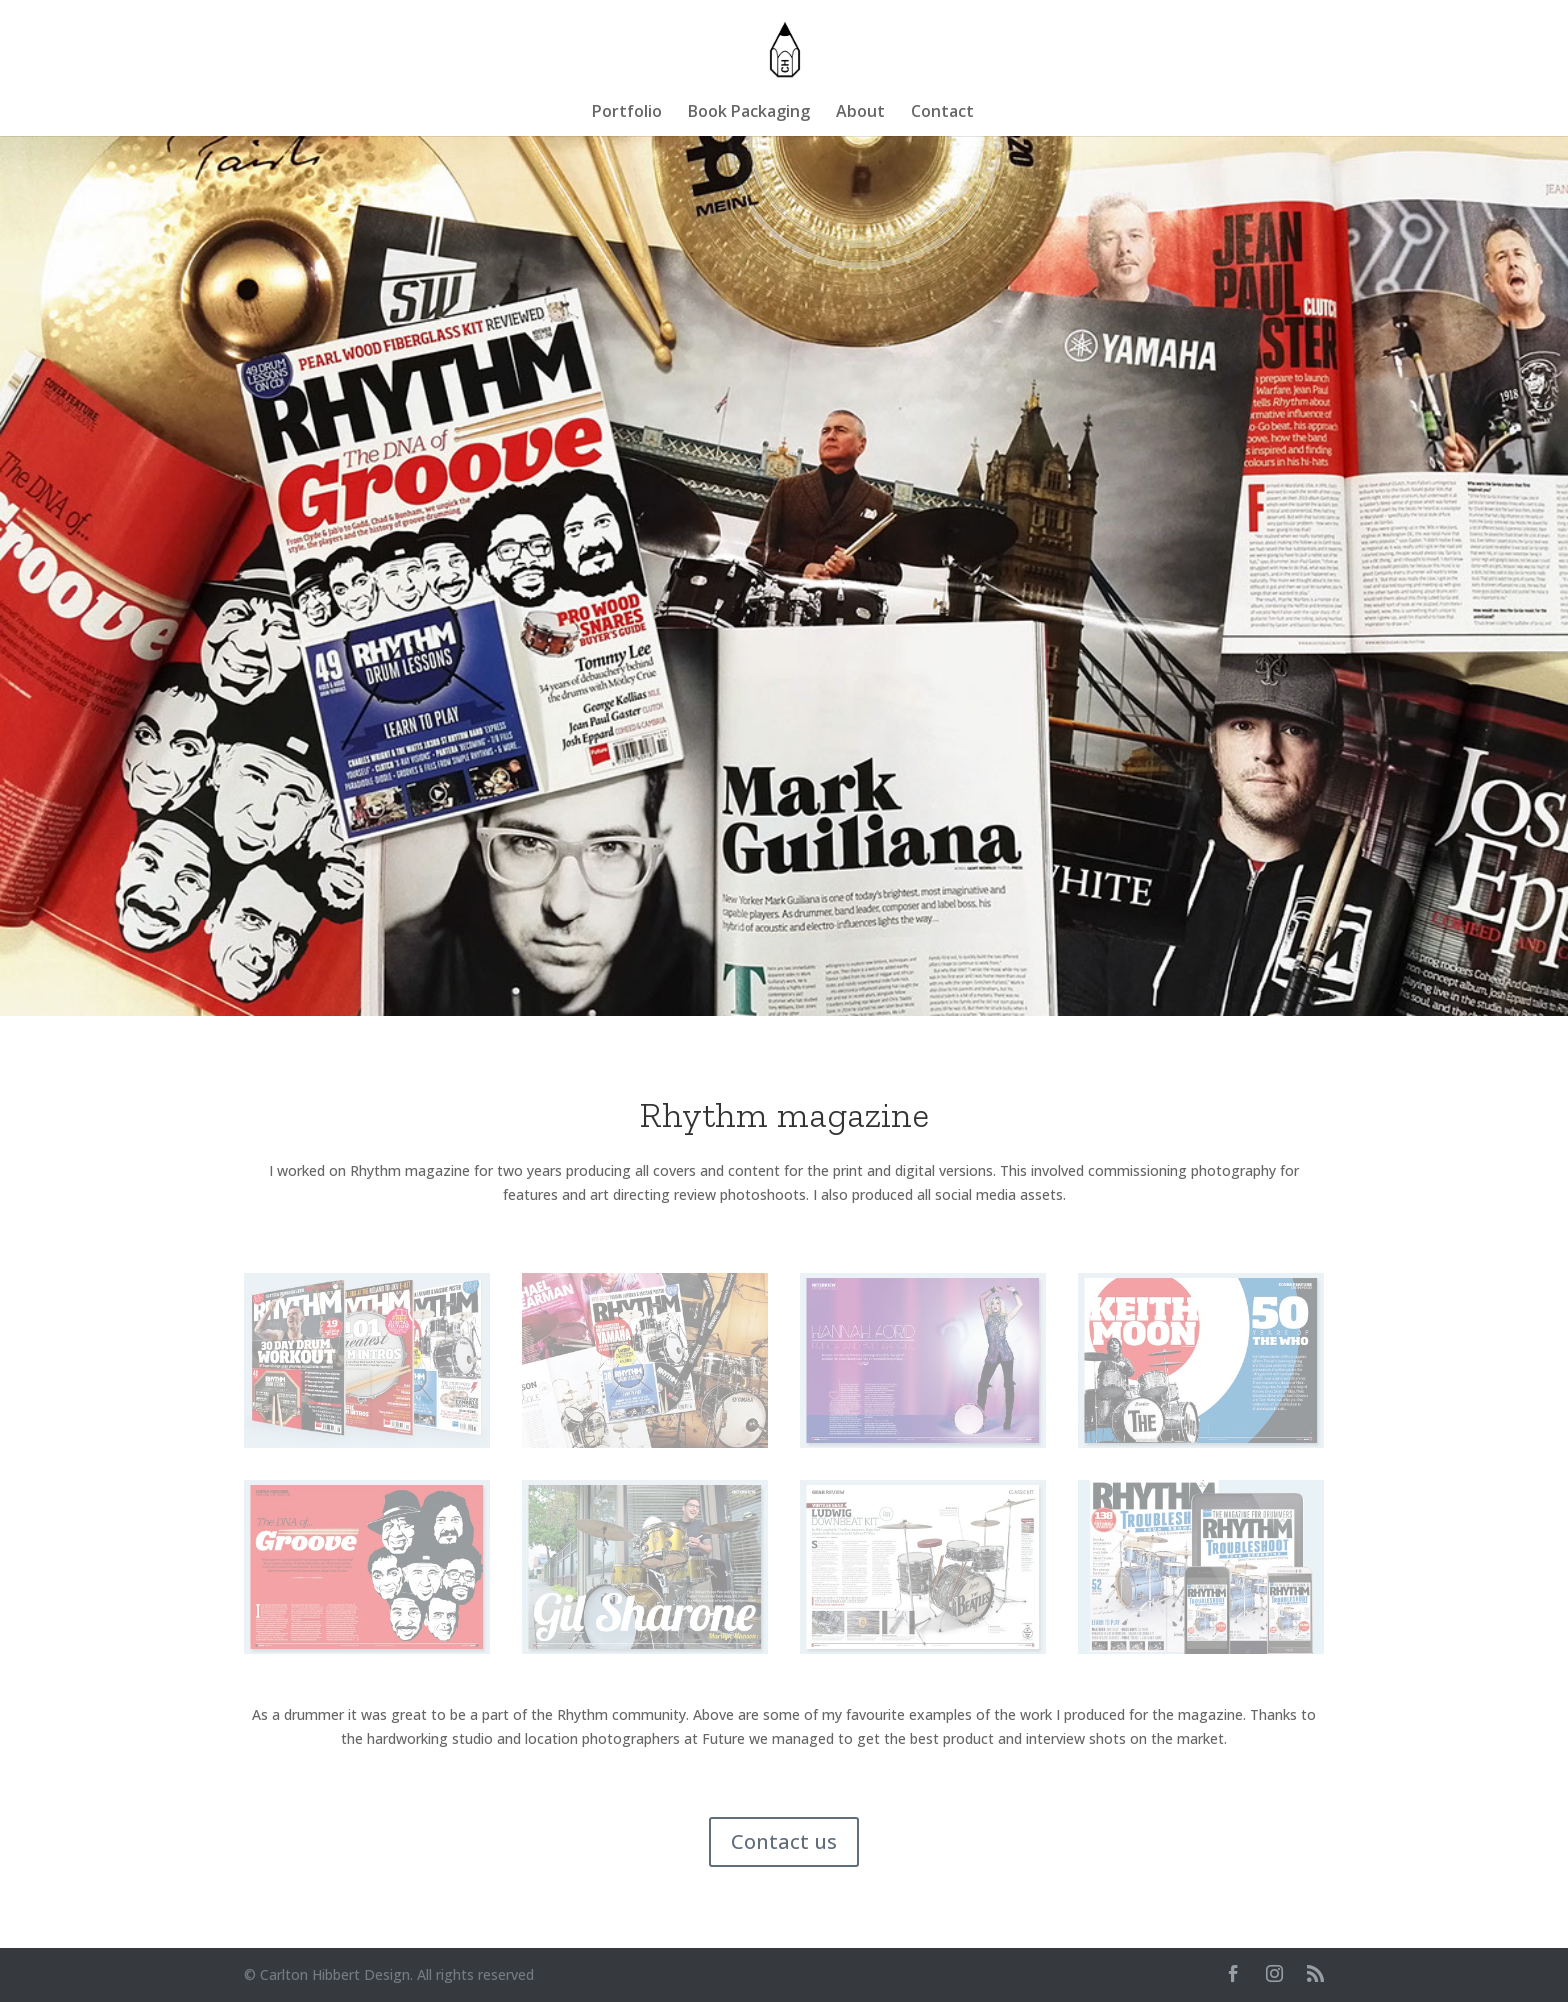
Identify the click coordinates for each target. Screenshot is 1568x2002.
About (860, 113)
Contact (942, 113)
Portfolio (627, 113)
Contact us (784, 1841)
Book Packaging (749, 113)
